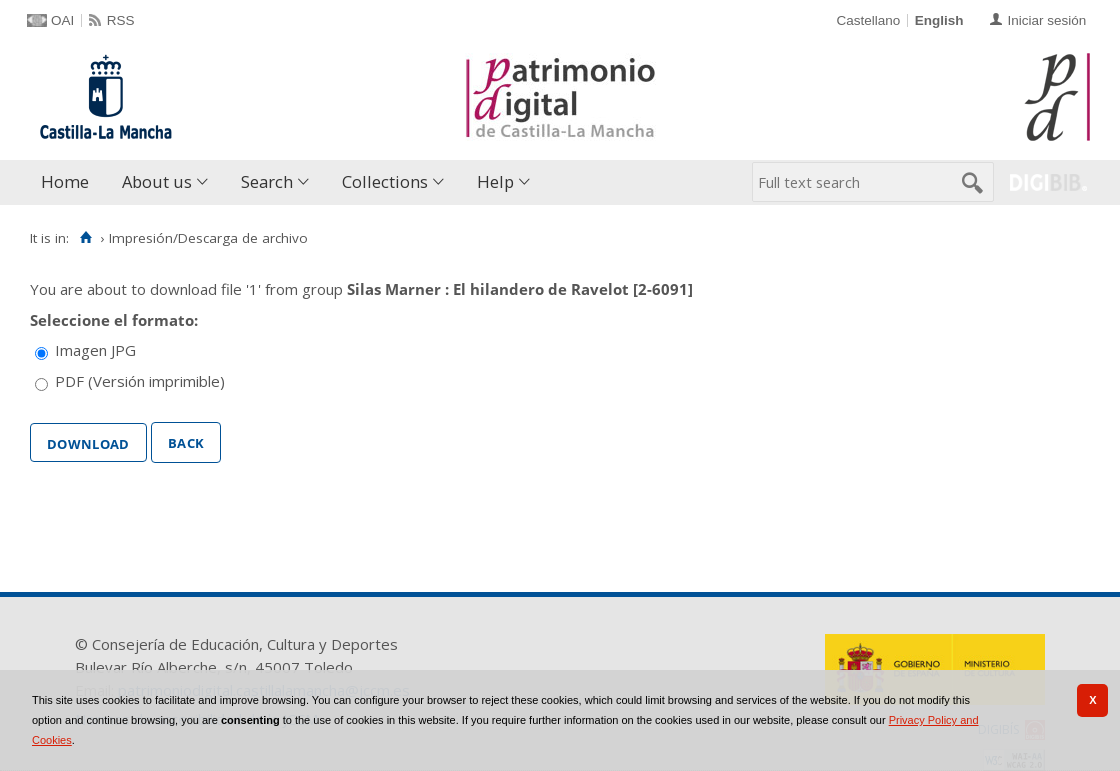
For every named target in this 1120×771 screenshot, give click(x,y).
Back (186, 441)
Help (495, 181)
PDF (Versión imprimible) (140, 381)
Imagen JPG (95, 350)
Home (65, 181)
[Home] (85, 238)
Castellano (868, 20)
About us (157, 181)
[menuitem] (69, 182)
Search (267, 181)
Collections (385, 181)
